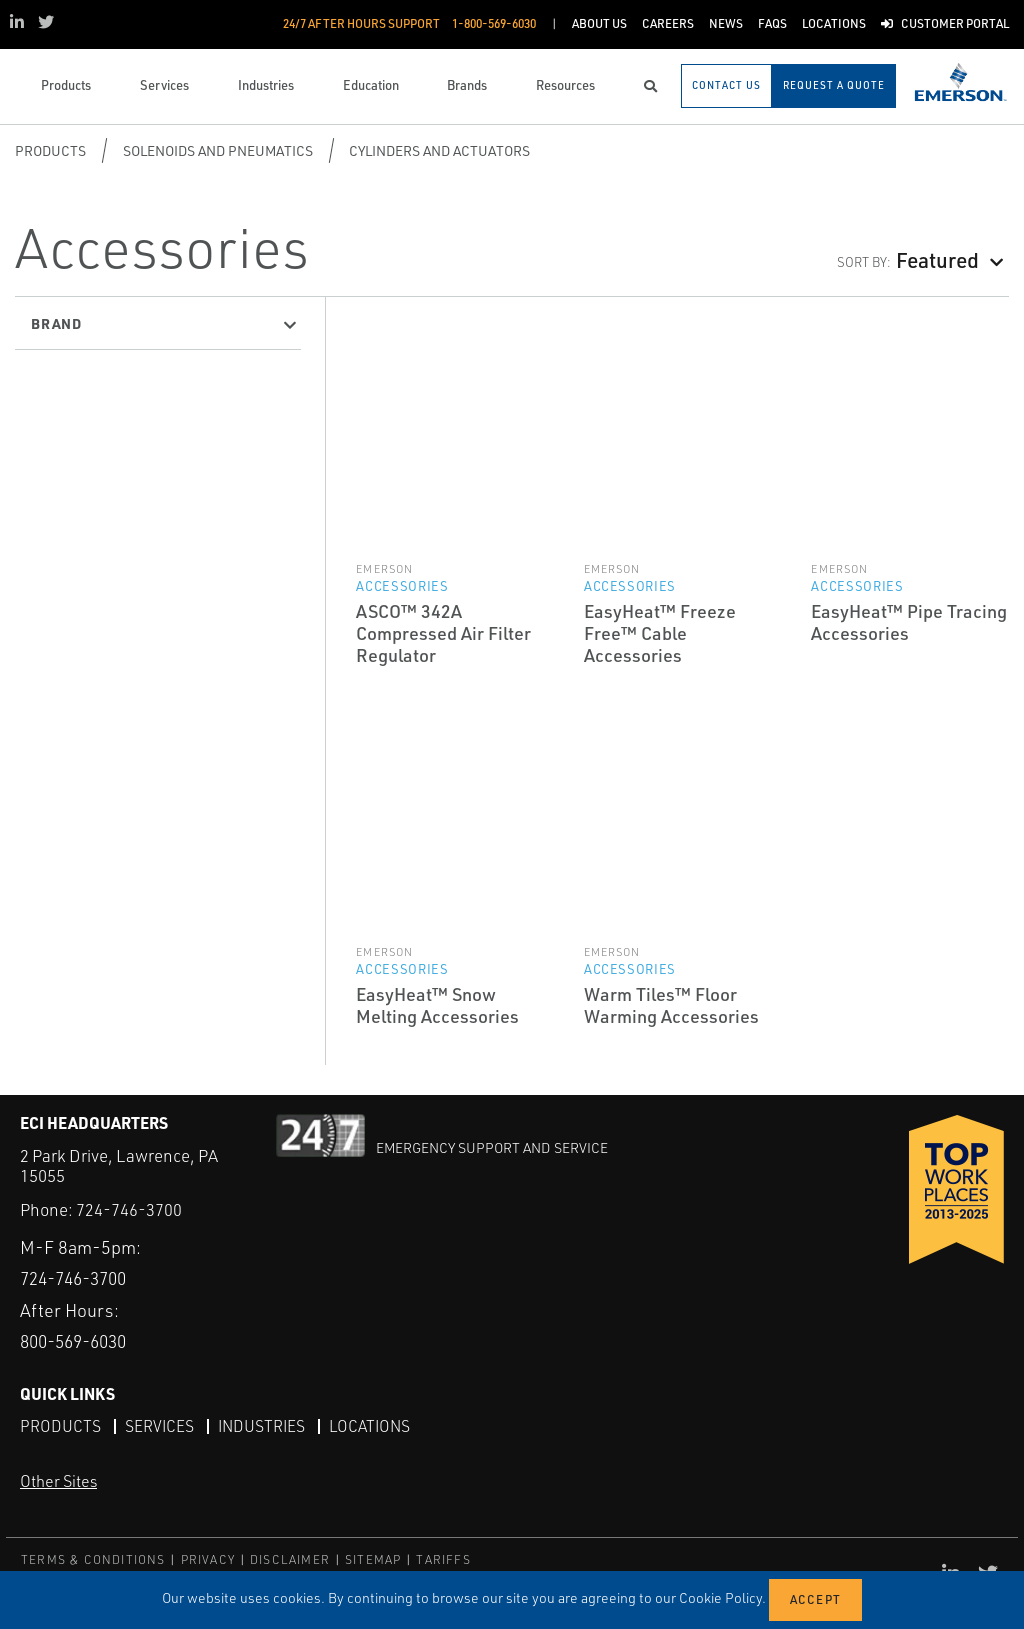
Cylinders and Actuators (439, 150)
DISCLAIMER (290, 1558)
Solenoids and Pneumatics (218, 150)
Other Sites (58, 1481)
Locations (374, 1425)
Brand (56, 323)
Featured (937, 259)
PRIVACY (208, 1558)
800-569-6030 (79, 1341)
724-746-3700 (129, 1209)
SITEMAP (373, 1558)
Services (160, 1425)
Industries (264, 1425)
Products (50, 150)
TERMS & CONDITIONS (93, 1558)
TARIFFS (443, 1558)
